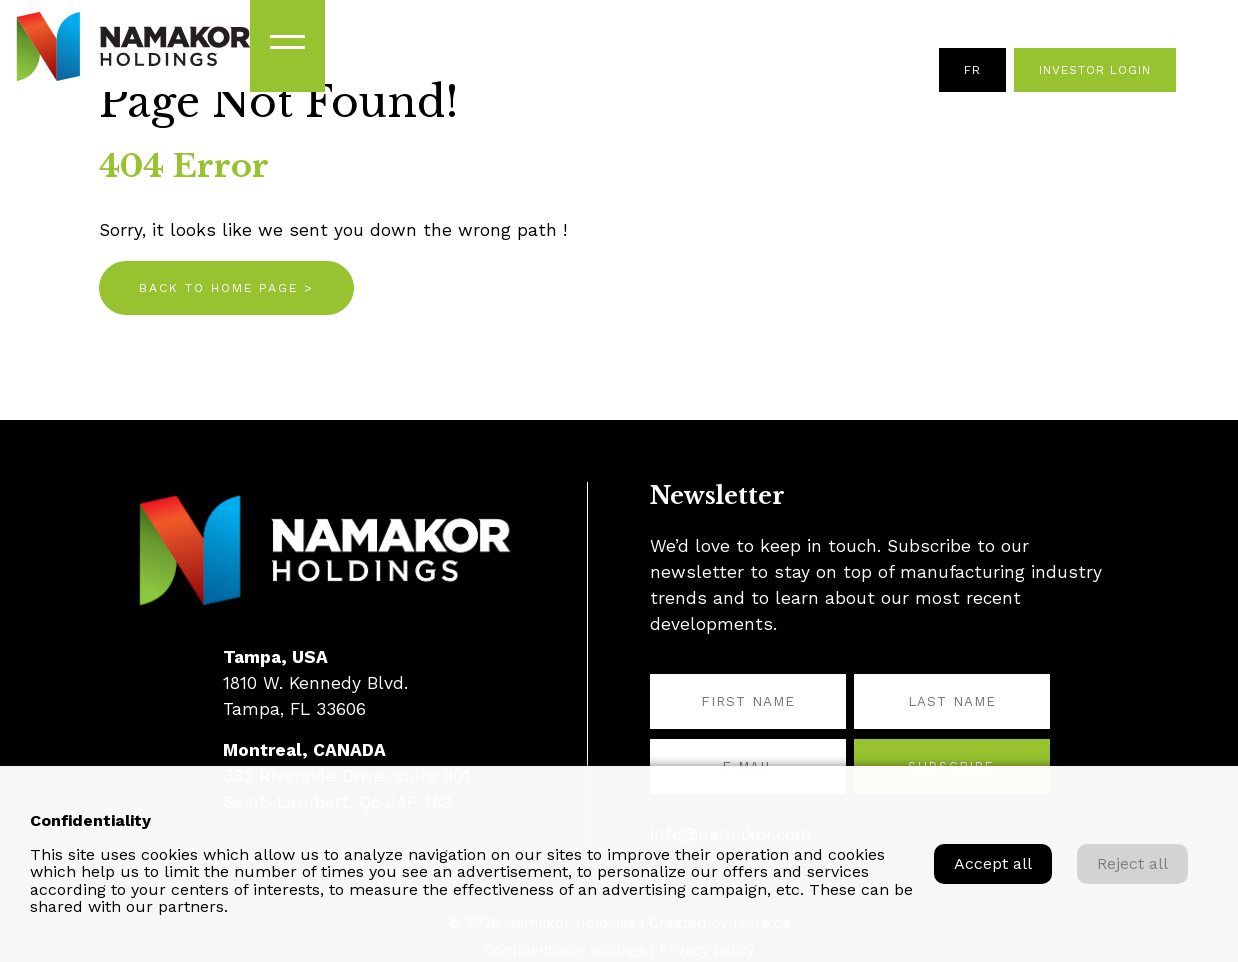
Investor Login (1095, 70)
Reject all (1132, 863)
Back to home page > (226, 288)
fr (972, 70)
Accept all (993, 863)
